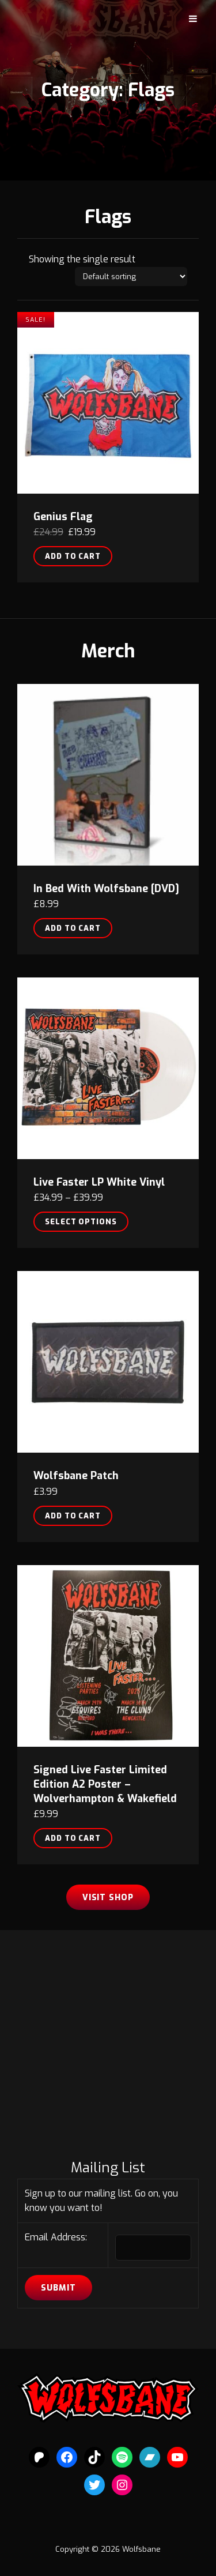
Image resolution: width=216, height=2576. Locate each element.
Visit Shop (108, 1897)
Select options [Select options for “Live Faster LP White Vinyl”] (81, 1222)
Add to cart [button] (73, 556)
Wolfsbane (141, 2549)
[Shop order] (131, 276)
